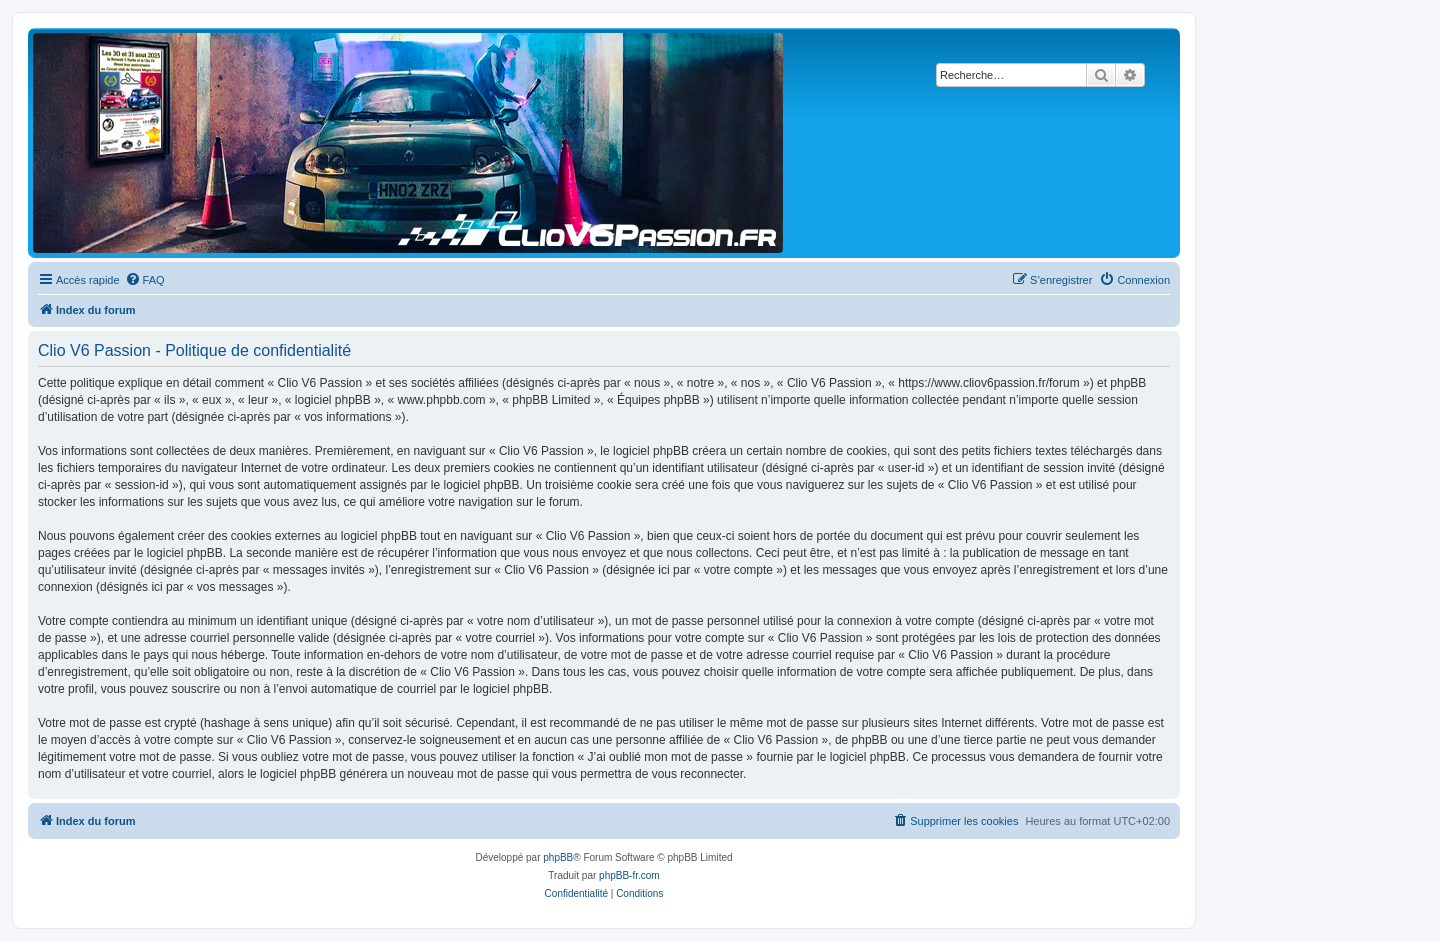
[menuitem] (145, 280)
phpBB (558, 857)
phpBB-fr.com (629, 875)
